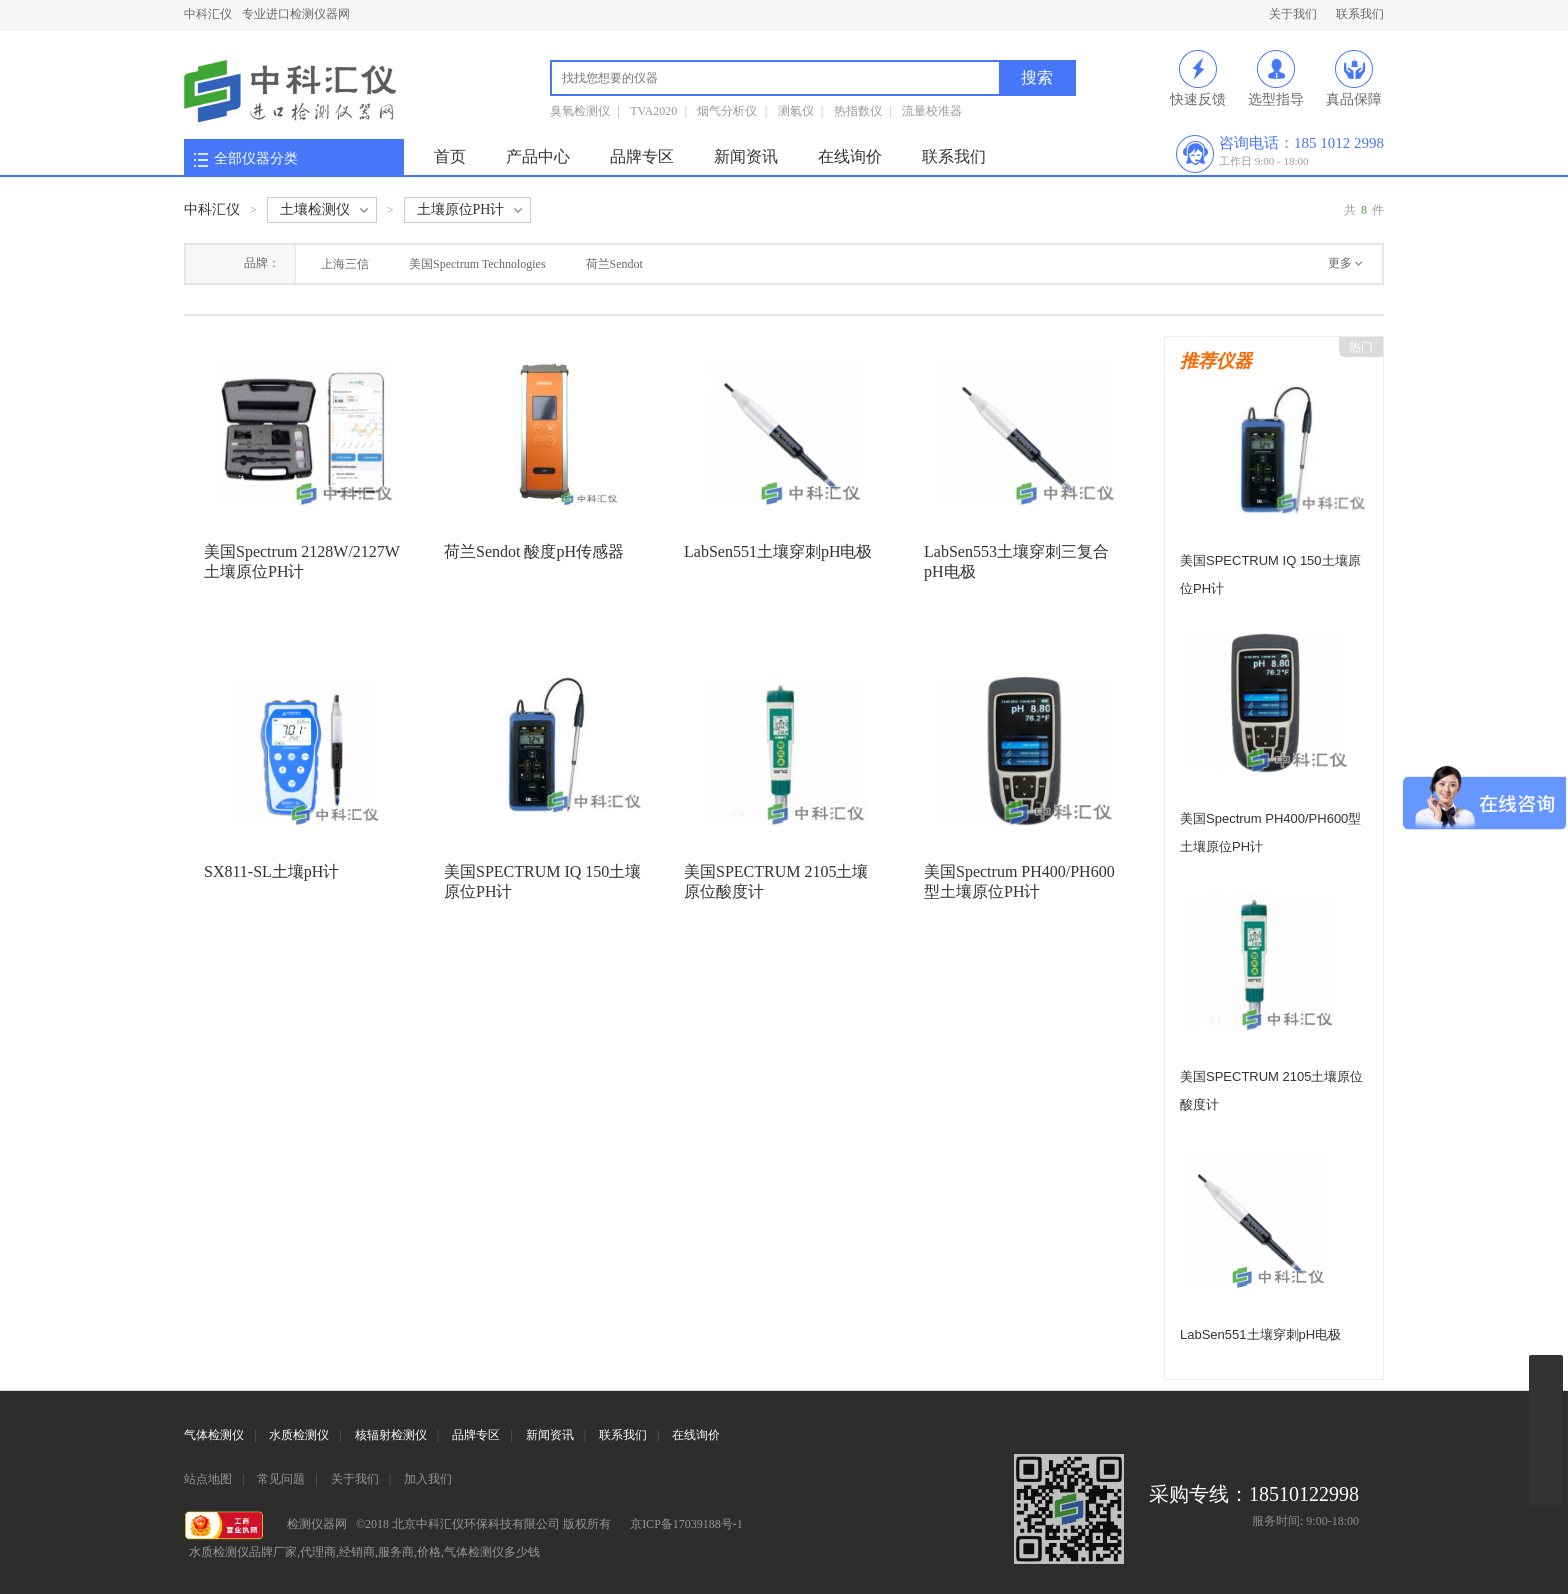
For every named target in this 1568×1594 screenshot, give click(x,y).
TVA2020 (653, 111)
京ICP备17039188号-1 (686, 1524)
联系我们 (1360, 14)
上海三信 (345, 264)
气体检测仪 (214, 1435)
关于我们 (1293, 14)
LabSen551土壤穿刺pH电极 (778, 551)
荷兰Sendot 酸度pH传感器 (534, 551)
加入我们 (428, 1479)
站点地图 (208, 1479)
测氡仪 (796, 111)
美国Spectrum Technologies (477, 264)
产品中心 (538, 156)
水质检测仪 (299, 1435)
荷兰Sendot (614, 264)
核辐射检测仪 (391, 1435)
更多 (1340, 263)
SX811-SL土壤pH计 (271, 871)
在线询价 (850, 156)
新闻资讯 (746, 156)
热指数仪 (858, 111)
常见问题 (281, 1479)
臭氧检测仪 (580, 111)
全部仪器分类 (256, 158)
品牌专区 (642, 156)
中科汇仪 (208, 14)
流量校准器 (932, 111)
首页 (450, 156)
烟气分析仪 (727, 111)
